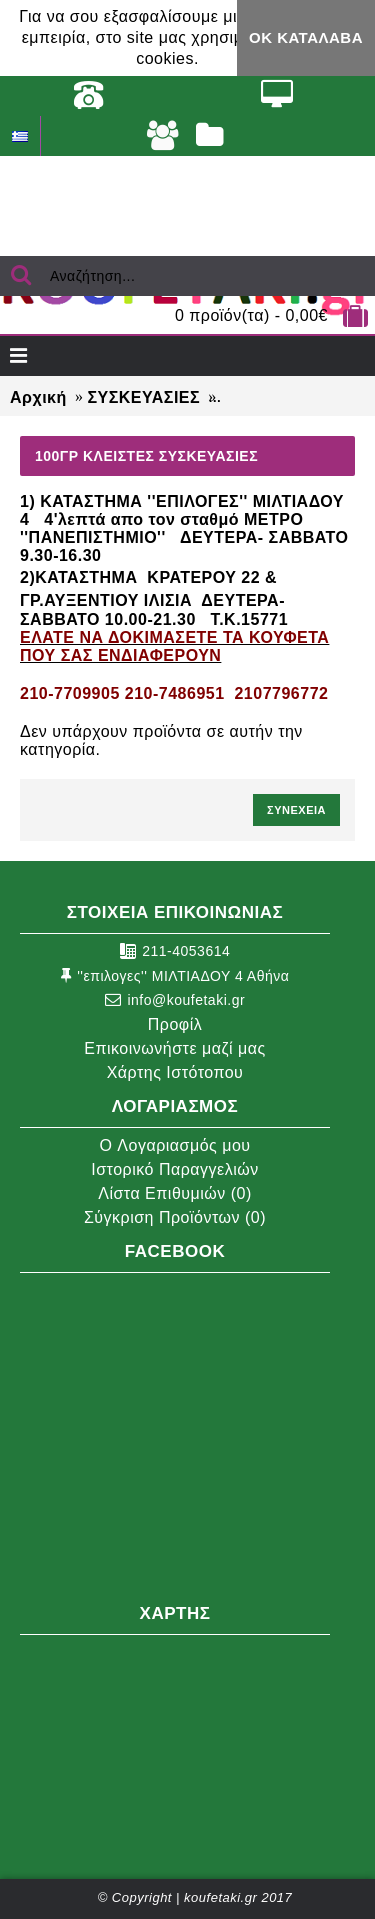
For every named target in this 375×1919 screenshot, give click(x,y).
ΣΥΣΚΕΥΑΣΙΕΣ (143, 397)
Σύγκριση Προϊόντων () (175, 1217)
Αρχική (38, 397)
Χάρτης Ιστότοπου (175, 1072)
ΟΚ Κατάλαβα (306, 37)
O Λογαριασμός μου (174, 1145)
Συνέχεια (296, 810)
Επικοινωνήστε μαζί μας (174, 1048)
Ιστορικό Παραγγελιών (174, 1169)
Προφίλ (175, 1024)
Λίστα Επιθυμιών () (175, 1193)
